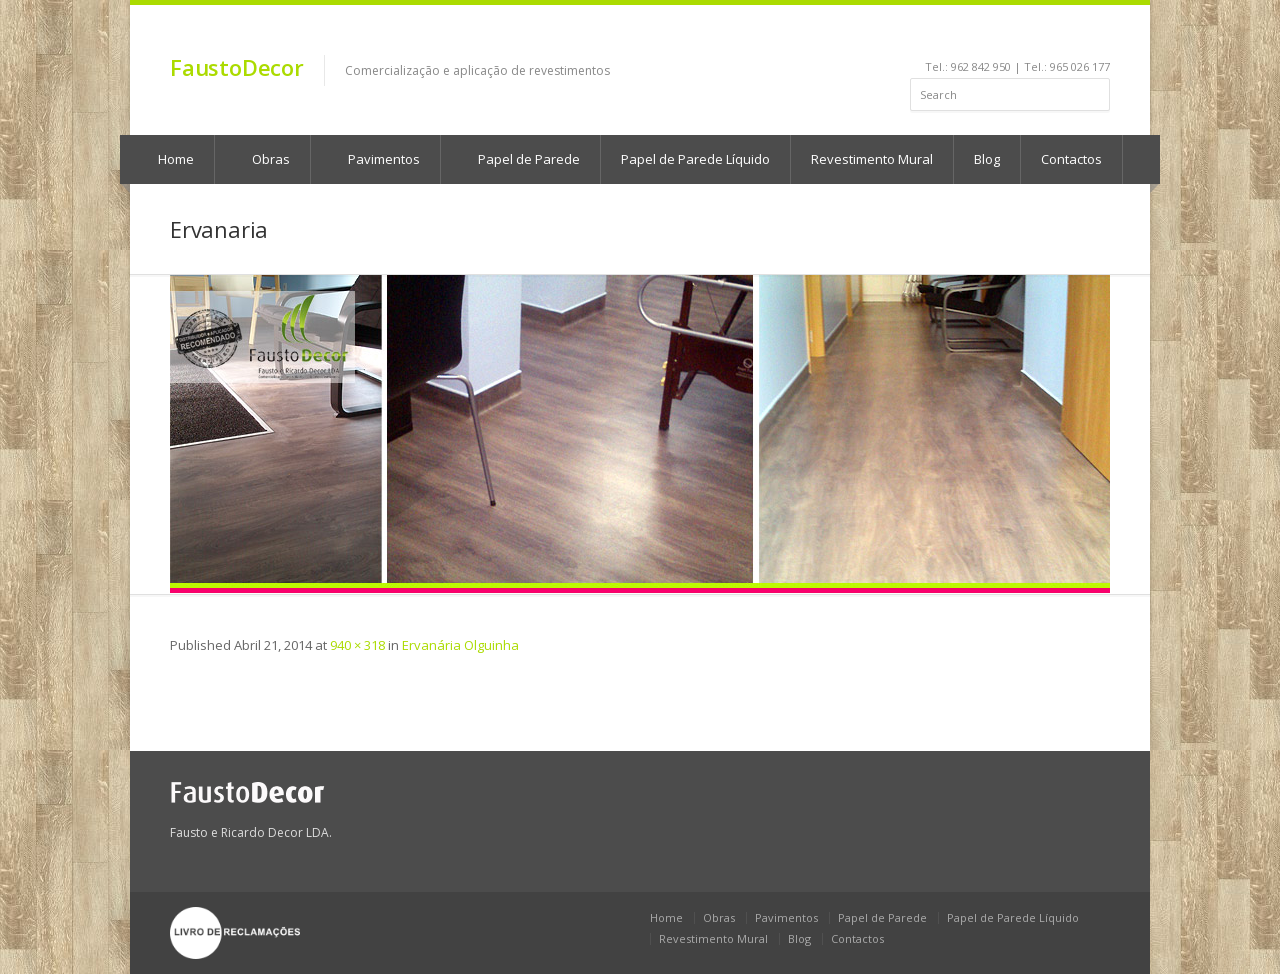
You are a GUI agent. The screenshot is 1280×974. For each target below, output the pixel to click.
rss (1074, 36)
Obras (261, 159)
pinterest (1047, 36)
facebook (970, 36)
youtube (1020, 36)
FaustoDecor (237, 67)
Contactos (1071, 159)
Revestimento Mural (872, 159)
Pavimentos (374, 159)
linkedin (993, 36)
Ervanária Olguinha (460, 645)
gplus (1096, 36)
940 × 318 (357, 645)
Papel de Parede (519, 159)
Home (166, 159)
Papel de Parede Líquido (695, 159)
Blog (987, 159)
